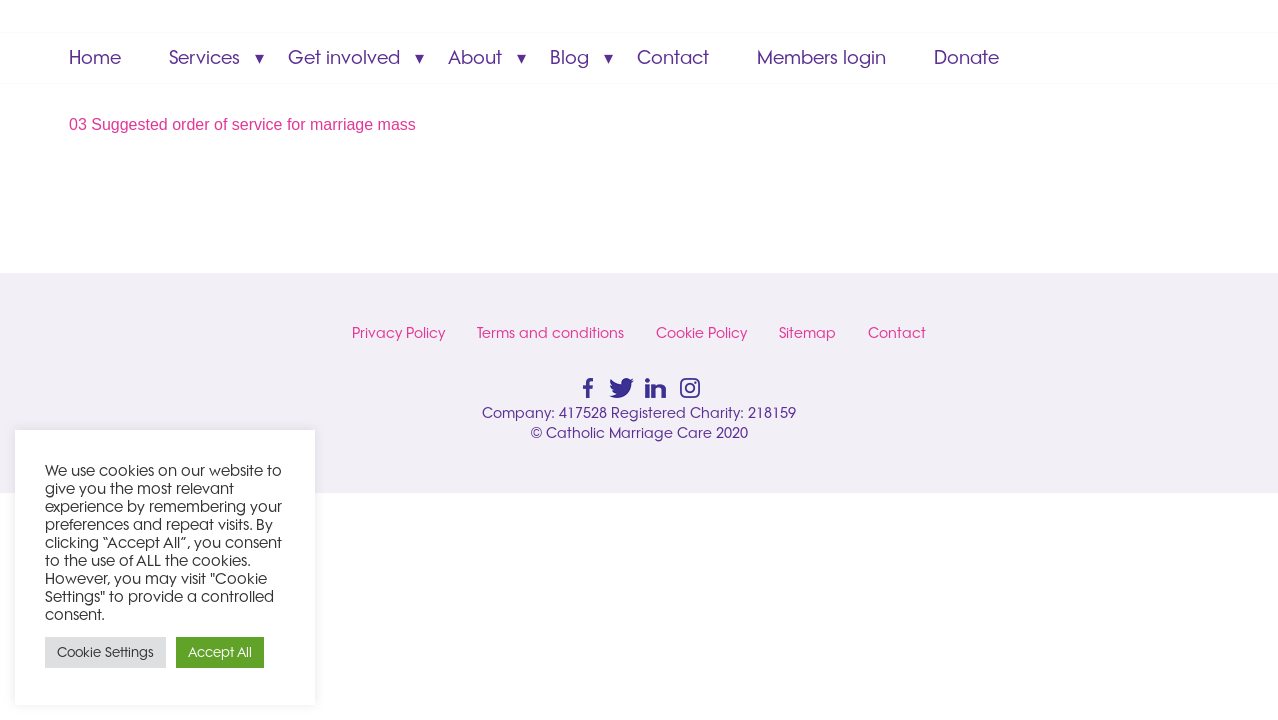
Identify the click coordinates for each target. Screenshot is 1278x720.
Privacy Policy (398, 333)
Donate (966, 57)
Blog (569, 57)
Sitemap (807, 333)
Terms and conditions (550, 333)
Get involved (344, 57)
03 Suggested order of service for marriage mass (242, 124)
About (475, 57)
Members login (821, 57)
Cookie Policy (701, 333)
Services (204, 57)
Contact (673, 57)
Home (95, 57)
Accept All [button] (220, 652)
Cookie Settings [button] (105, 652)
